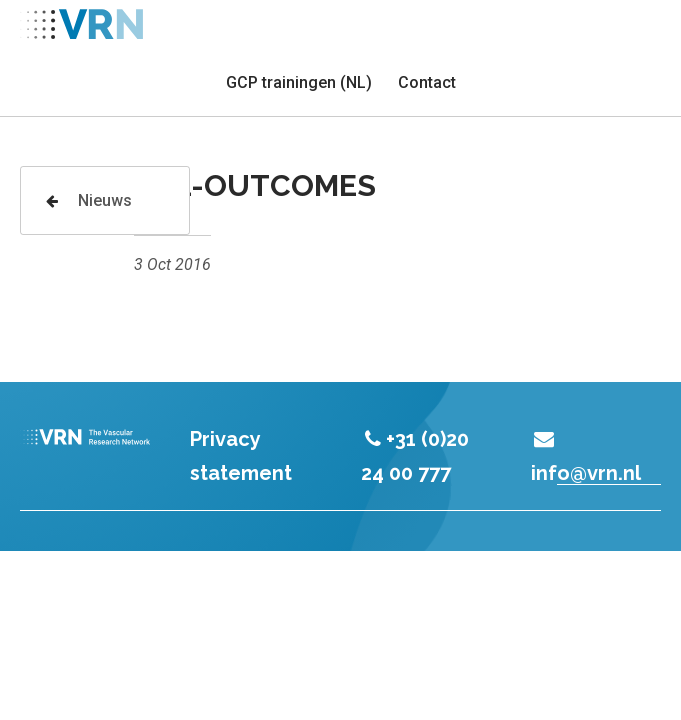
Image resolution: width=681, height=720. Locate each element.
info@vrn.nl (586, 457)
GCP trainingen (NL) (299, 82)
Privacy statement (241, 456)
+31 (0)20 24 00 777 (415, 456)
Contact (427, 82)
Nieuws (89, 200)
